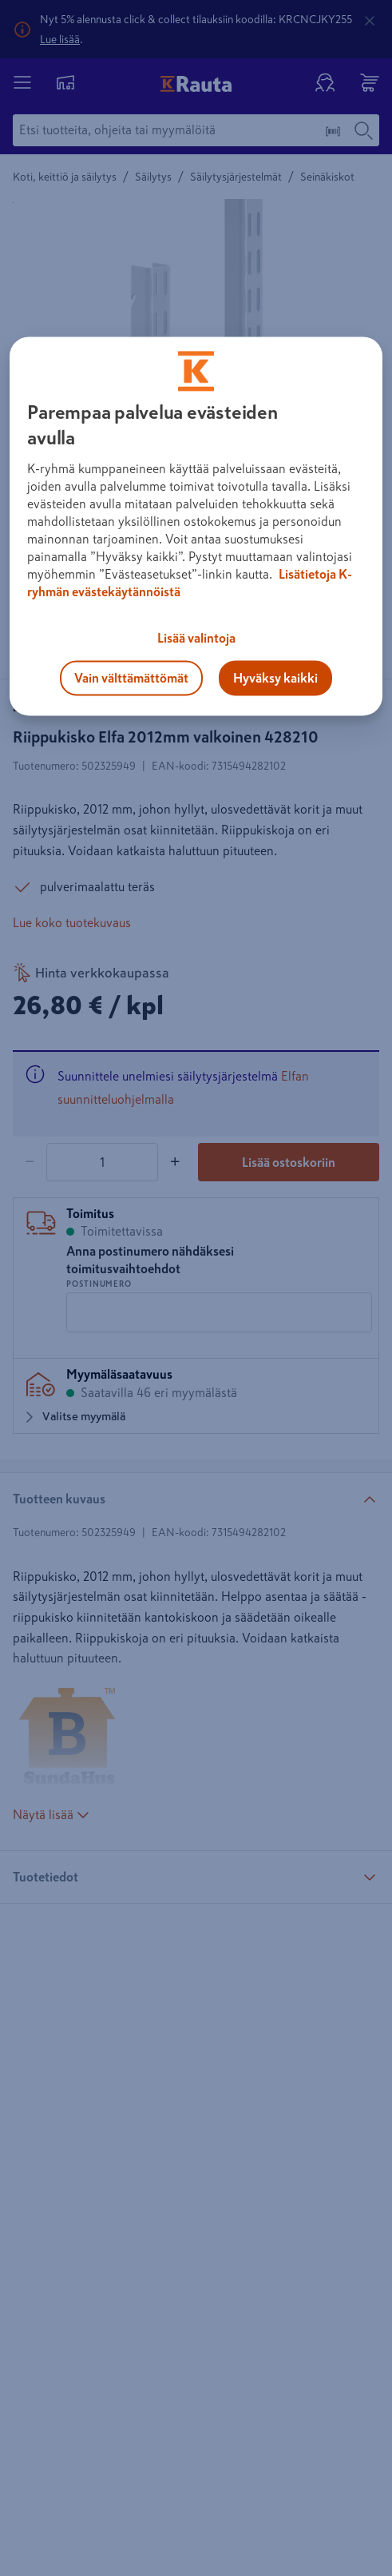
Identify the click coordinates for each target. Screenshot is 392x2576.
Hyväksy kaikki (275, 678)
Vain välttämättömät (131, 678)
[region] (196, 526)
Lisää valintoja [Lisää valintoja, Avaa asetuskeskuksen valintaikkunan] (196, 638)
